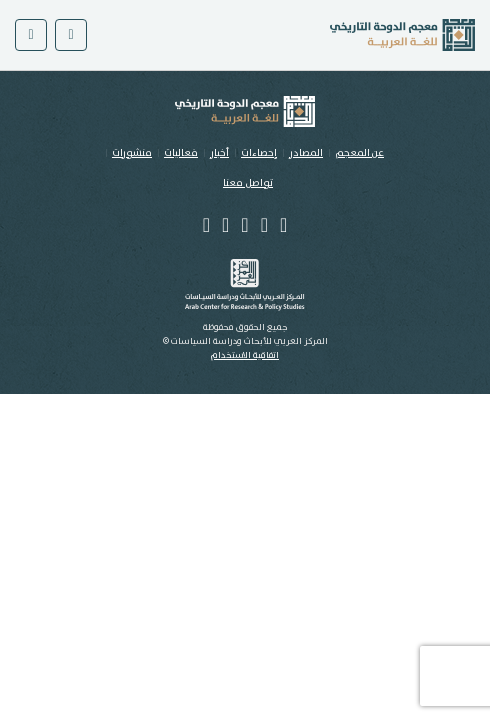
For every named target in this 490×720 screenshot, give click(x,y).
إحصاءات (259, 153)
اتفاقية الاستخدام (245, 355)
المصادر (306, 153)
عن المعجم (359, 153)
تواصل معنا (248, 183)
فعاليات (181, 153)
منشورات (132, 153)
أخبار (219, 153)
